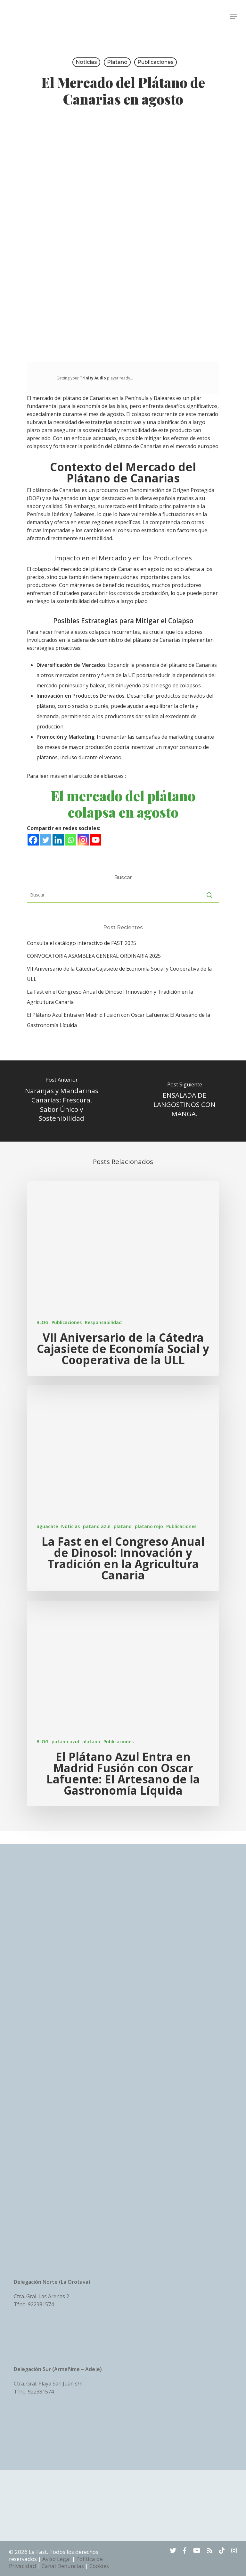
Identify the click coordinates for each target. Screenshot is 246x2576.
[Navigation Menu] (233, 16)
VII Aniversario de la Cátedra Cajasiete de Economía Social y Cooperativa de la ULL (119, 973)
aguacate (47, 1526)
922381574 (41, 2304)
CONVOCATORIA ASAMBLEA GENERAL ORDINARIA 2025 (94, 955)
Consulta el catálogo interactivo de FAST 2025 (81, 943)
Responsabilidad (103, 1322)
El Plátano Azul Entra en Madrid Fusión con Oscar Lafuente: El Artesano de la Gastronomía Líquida (118, 1020)
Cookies (99, 2566)
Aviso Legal (56, 2559)
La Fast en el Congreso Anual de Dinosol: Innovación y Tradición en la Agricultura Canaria (110, 997)
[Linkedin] (58, 840)
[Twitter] (45, 840)
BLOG (42, 1322)
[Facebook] (33, 840)
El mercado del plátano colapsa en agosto (123, 804)
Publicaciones (155, 62)
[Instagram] (83, 840)
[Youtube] (95, 840)
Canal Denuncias (63, 2566)
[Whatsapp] (70, 840)
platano (117, 62)
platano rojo (149, 1526)
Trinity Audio (93, 378)
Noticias (86, 62)
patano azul (97, 1526)
